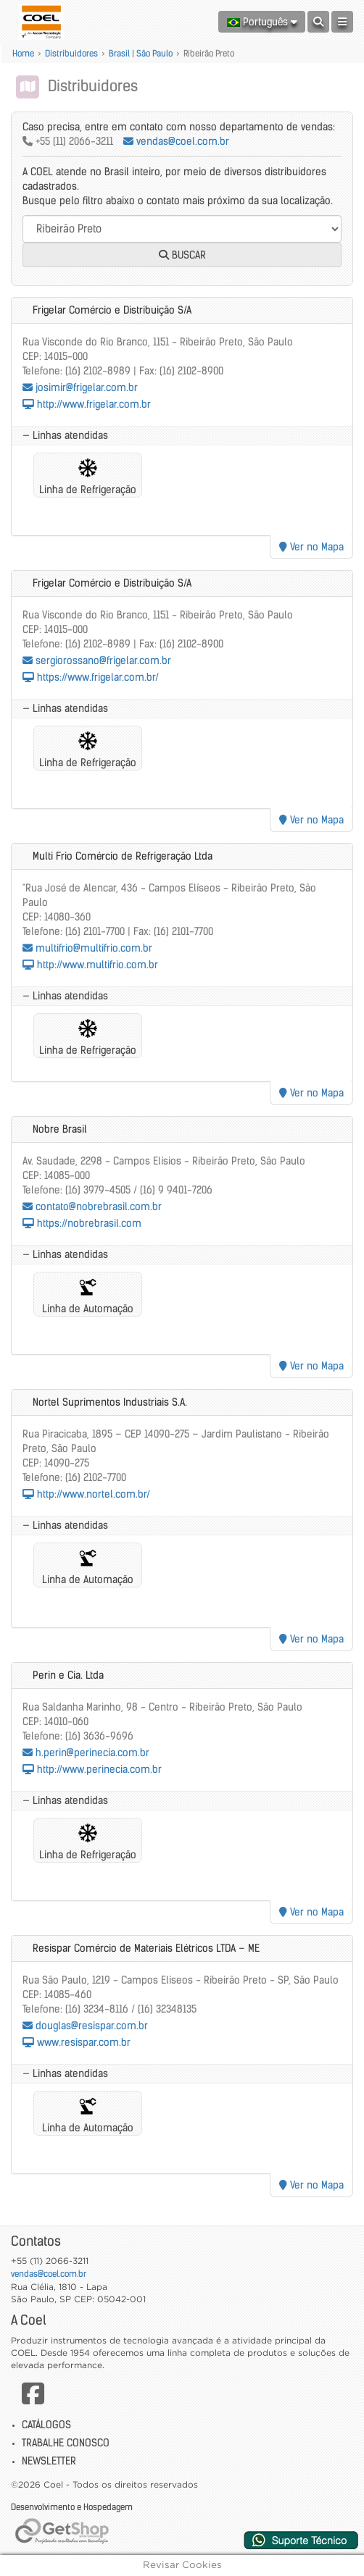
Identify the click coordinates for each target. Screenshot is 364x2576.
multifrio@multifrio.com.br (87, 948)
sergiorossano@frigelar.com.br (96, 660)
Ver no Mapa (311, 546)
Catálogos (46, 2424)
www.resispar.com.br (76, 2042)
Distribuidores (71, 53)
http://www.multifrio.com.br (90, 964)
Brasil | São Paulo (141, 53)
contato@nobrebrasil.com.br (92, 1206)
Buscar (182, 254)
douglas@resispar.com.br (85, 2025)
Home (23, 53)
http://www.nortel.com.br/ (86, 1494)
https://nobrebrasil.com (81, 1223)
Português (262, 21)
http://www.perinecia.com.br (92, 1769)
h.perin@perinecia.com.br (85, 1752)
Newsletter (49, 2460)
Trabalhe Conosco (65, 2442)
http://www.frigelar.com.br (86, 404)
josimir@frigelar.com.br (80, 387)
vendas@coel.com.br (176, 141)
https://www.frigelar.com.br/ (90, 677)
